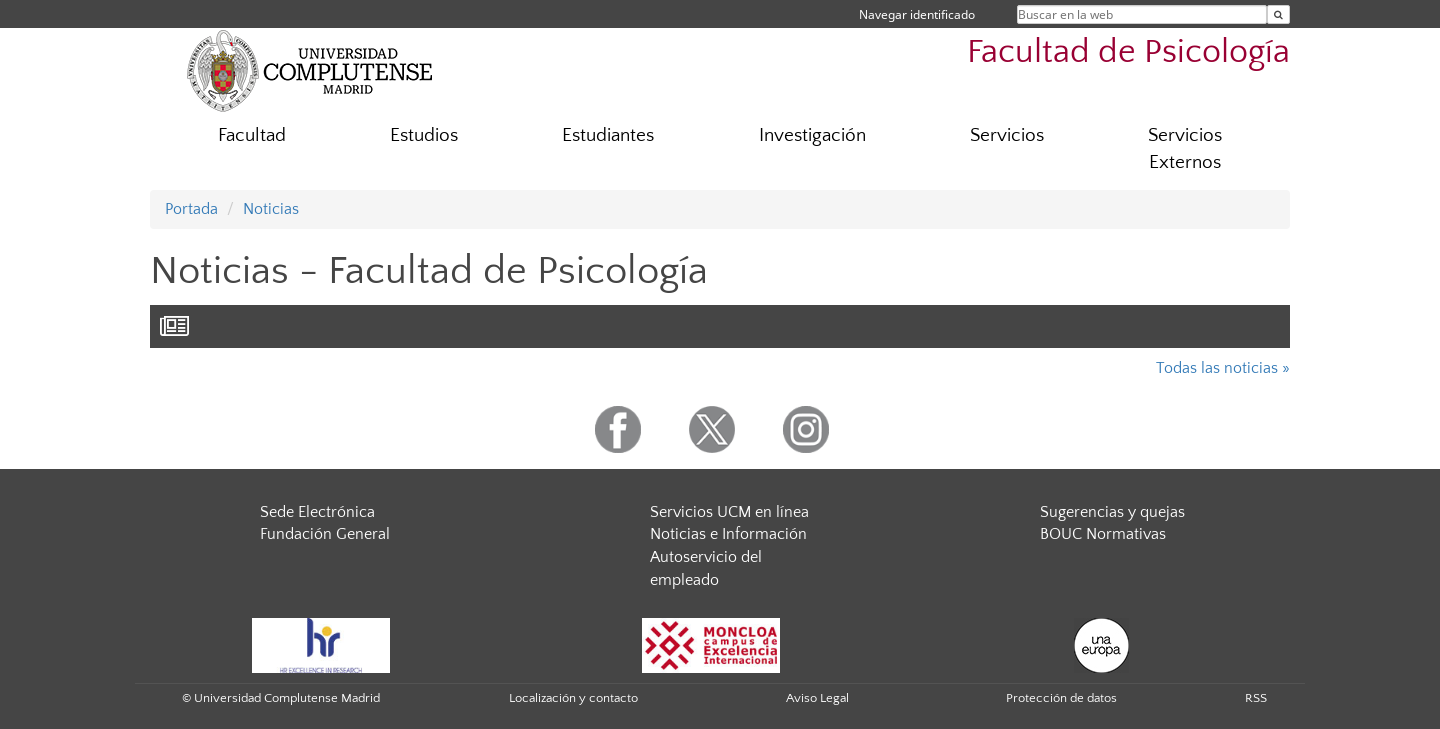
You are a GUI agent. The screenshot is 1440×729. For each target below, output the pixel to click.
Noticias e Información (728, 534)
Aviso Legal (817, 698)
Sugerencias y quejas (1112, 512)
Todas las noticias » (1223, 368)
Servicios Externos (1185, 149)
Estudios (424, 135)
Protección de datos (1061, 698)
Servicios (1007, 135)
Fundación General (325, 534)
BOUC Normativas (1103, 534)
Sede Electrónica (317, 512)
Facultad (252, 135)
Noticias (271, 209)
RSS (1256, 698)
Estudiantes (608, 135)
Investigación (812, 135)
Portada (191, 209)
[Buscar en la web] (1278, 14)
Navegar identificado (917, 14)
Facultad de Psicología (1128, 52)
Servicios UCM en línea (729, 512)
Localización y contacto (573, 698)
